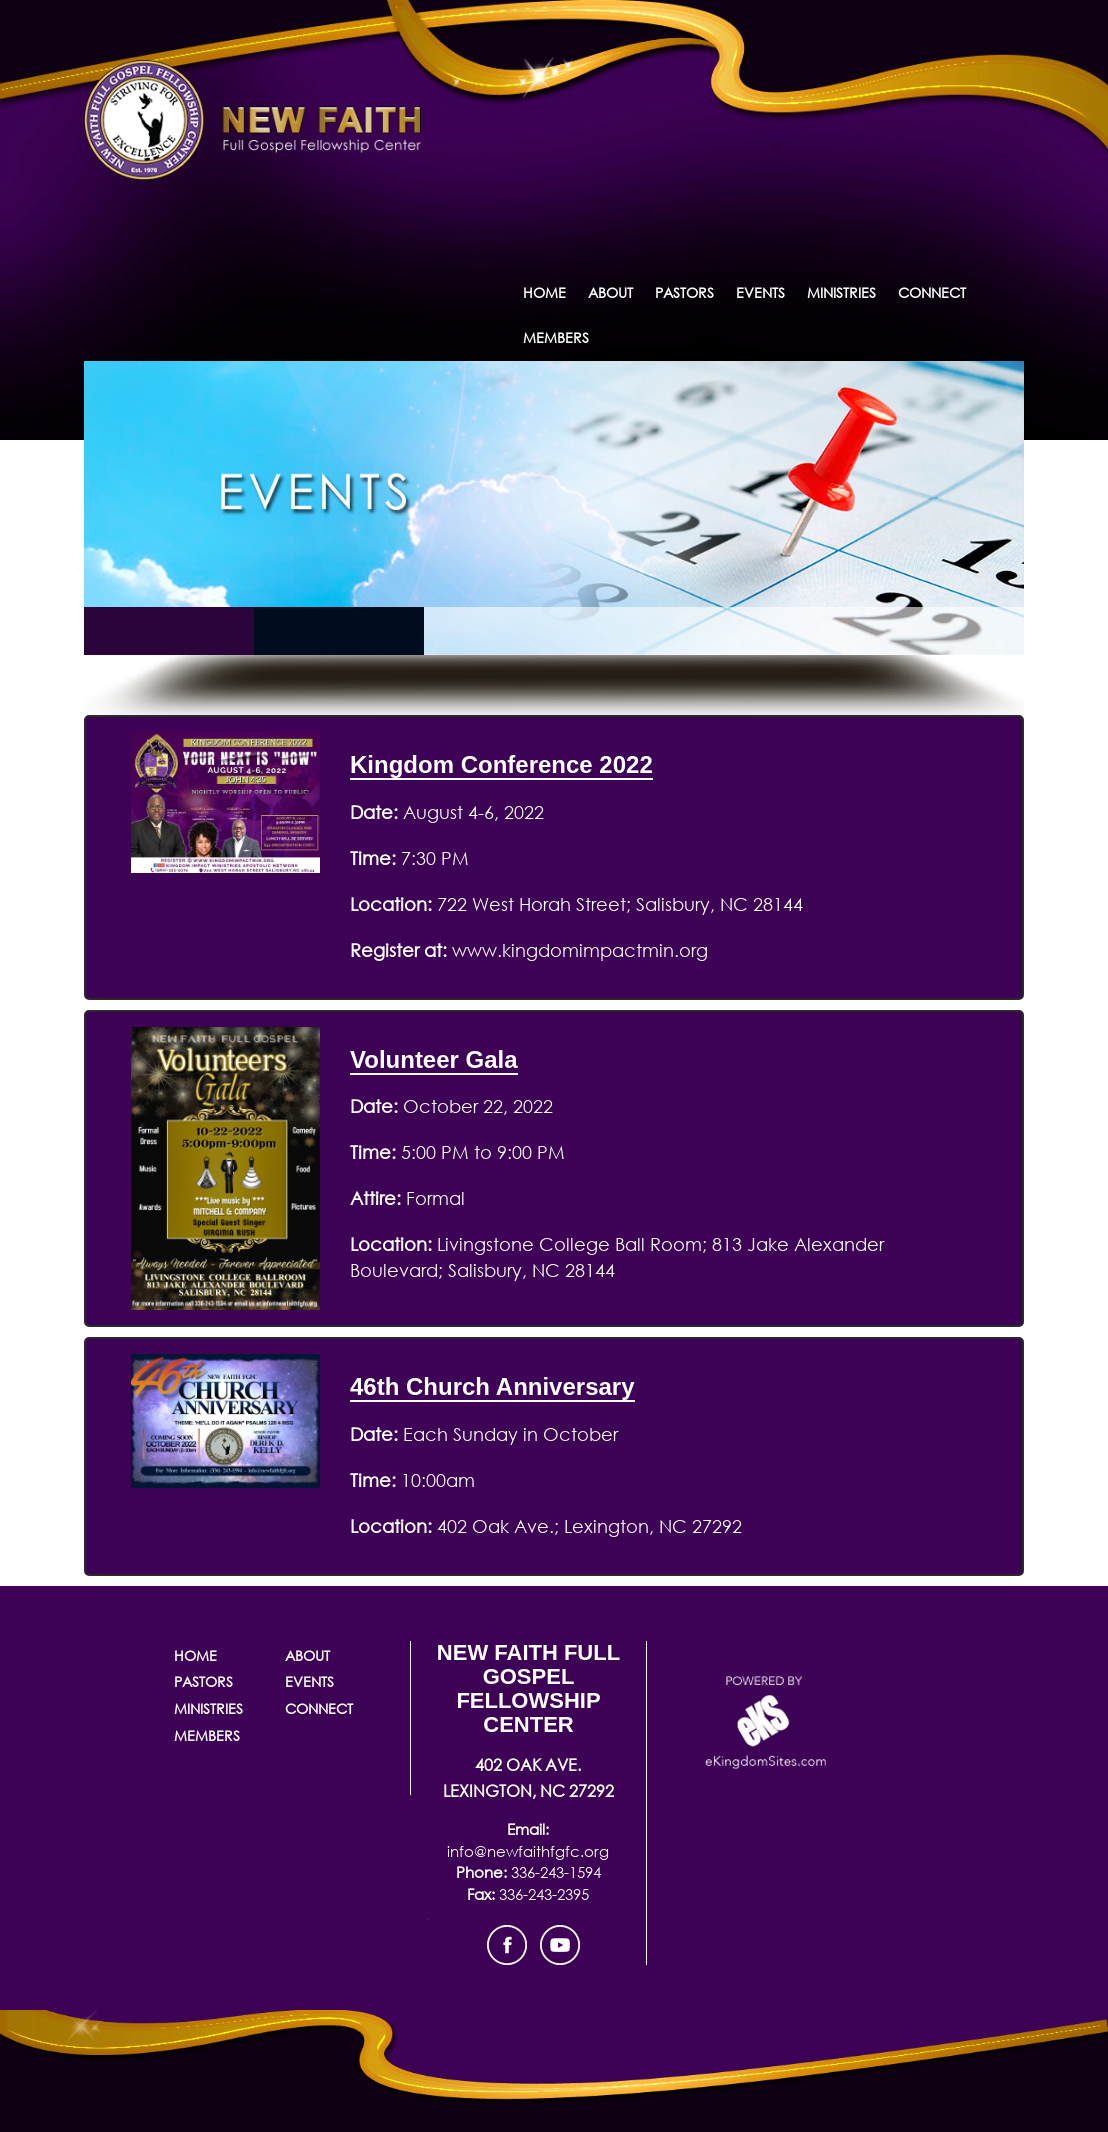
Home (544, 292)
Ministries (841, 292)
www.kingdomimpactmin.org (577, 950)
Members (556, 337)
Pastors (684, 292)
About (610, 292)
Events (760, 292)
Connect (932, 292)
